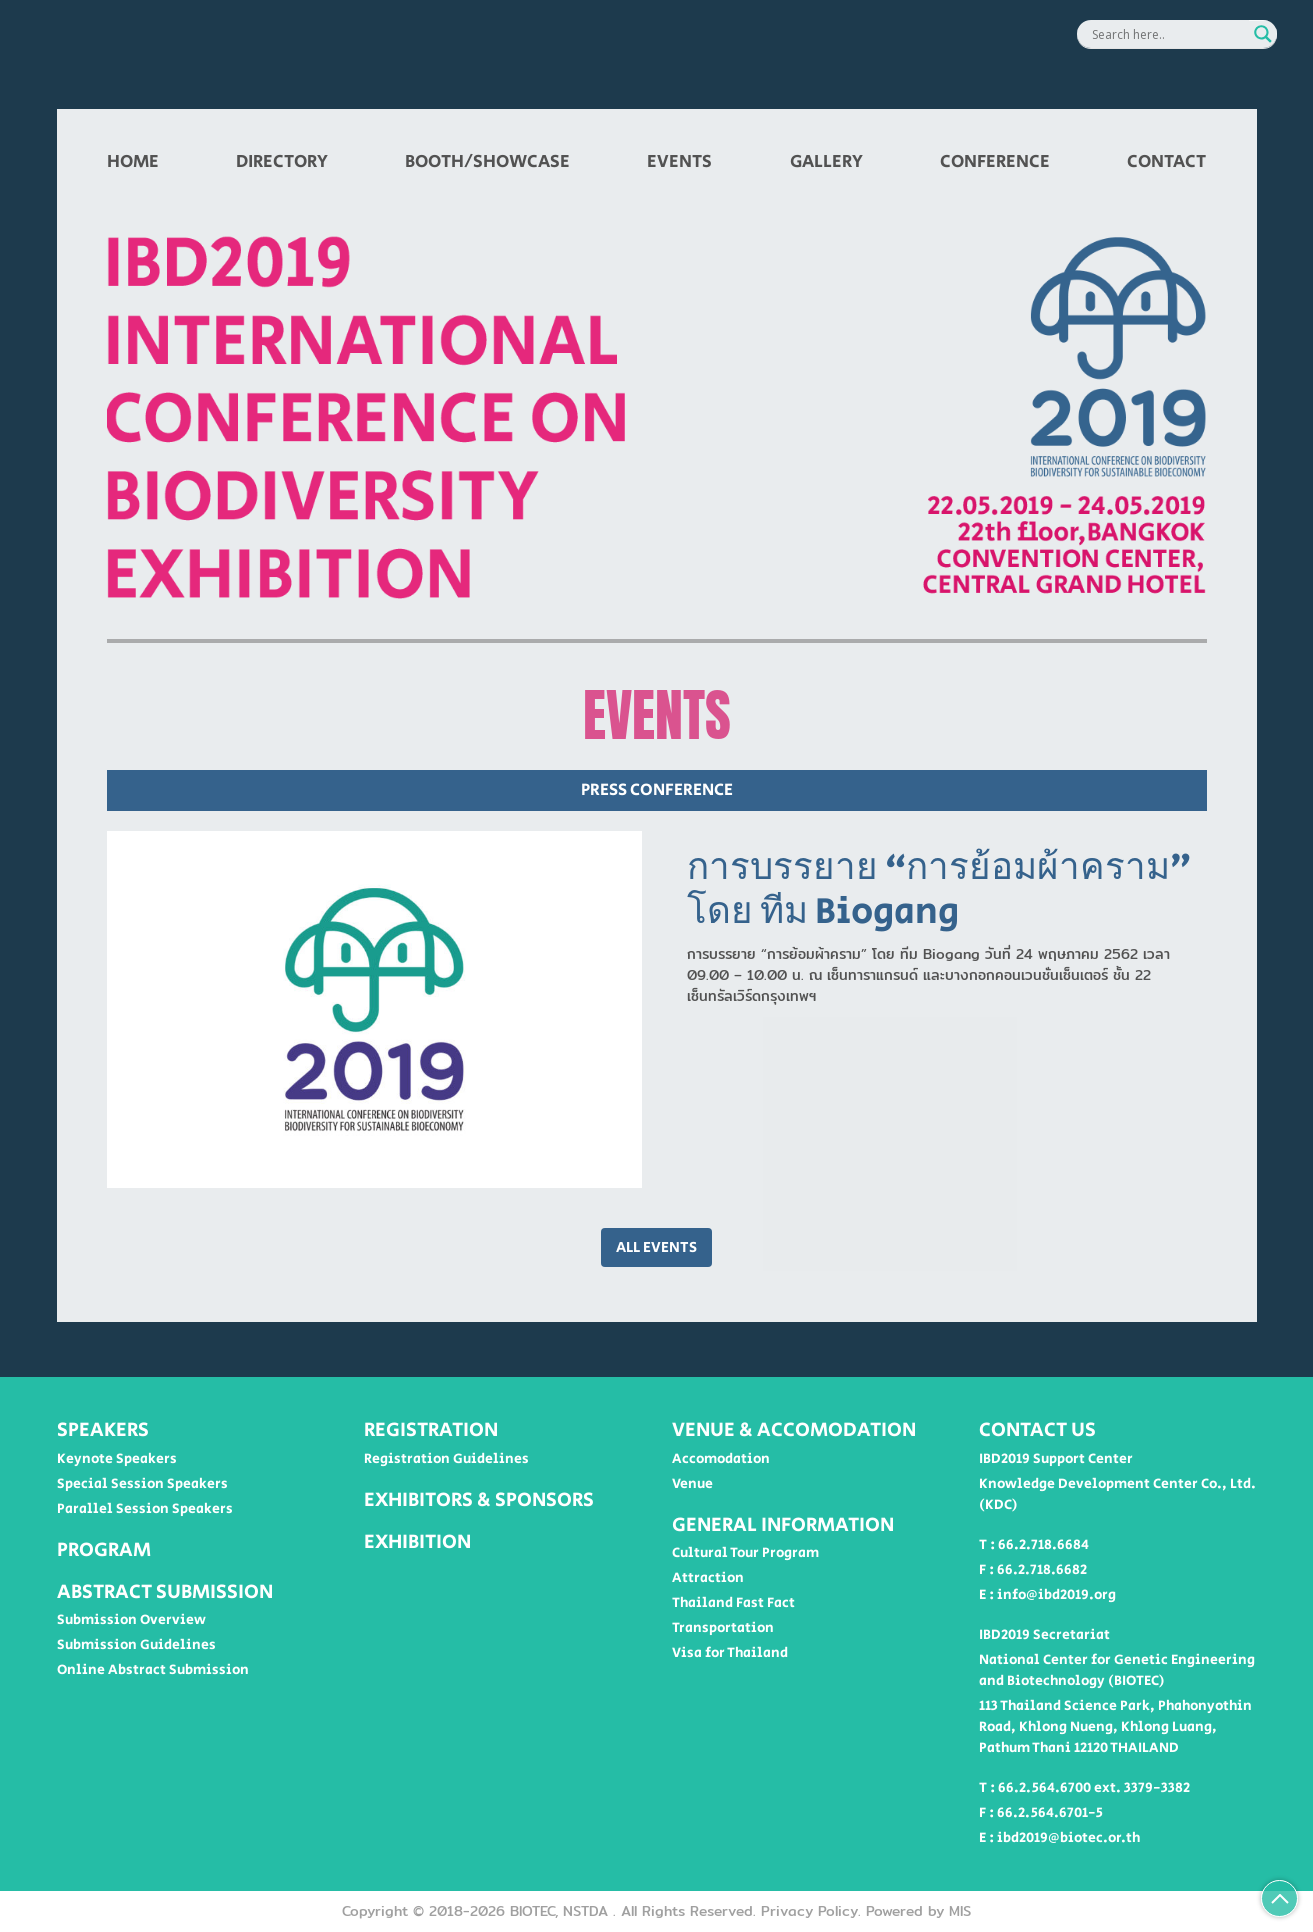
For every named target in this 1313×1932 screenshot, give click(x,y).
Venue (692, 1484)
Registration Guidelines (446, 1459)
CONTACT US (1037, 1430)
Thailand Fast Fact (733, 1603)
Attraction (708, 1578)
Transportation (723, 1628)
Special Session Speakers (142, 1484)
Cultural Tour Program (745, 1553)
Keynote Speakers (117, 1459)
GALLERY (826, 162)
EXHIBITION (417, 1542)
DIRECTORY (282, 162)
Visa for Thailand (730, 1653)
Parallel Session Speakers (145, 1509)
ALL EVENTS (656, 1247)
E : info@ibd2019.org (1047, 1595)
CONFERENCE (995, 162)
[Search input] (1168, 34)
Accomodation (721, 1459)
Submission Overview (131, 1620)
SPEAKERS (103, 1430)
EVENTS (679, 162)
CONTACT (1166, 162)
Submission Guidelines (136, 1645)
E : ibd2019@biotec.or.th (1059, 1838)
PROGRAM (104, 1550)
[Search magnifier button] (1263, 34)
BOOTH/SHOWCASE (487, 162)
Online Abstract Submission (153, 1670)
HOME (133, 162)
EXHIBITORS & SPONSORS (479, 1500)
